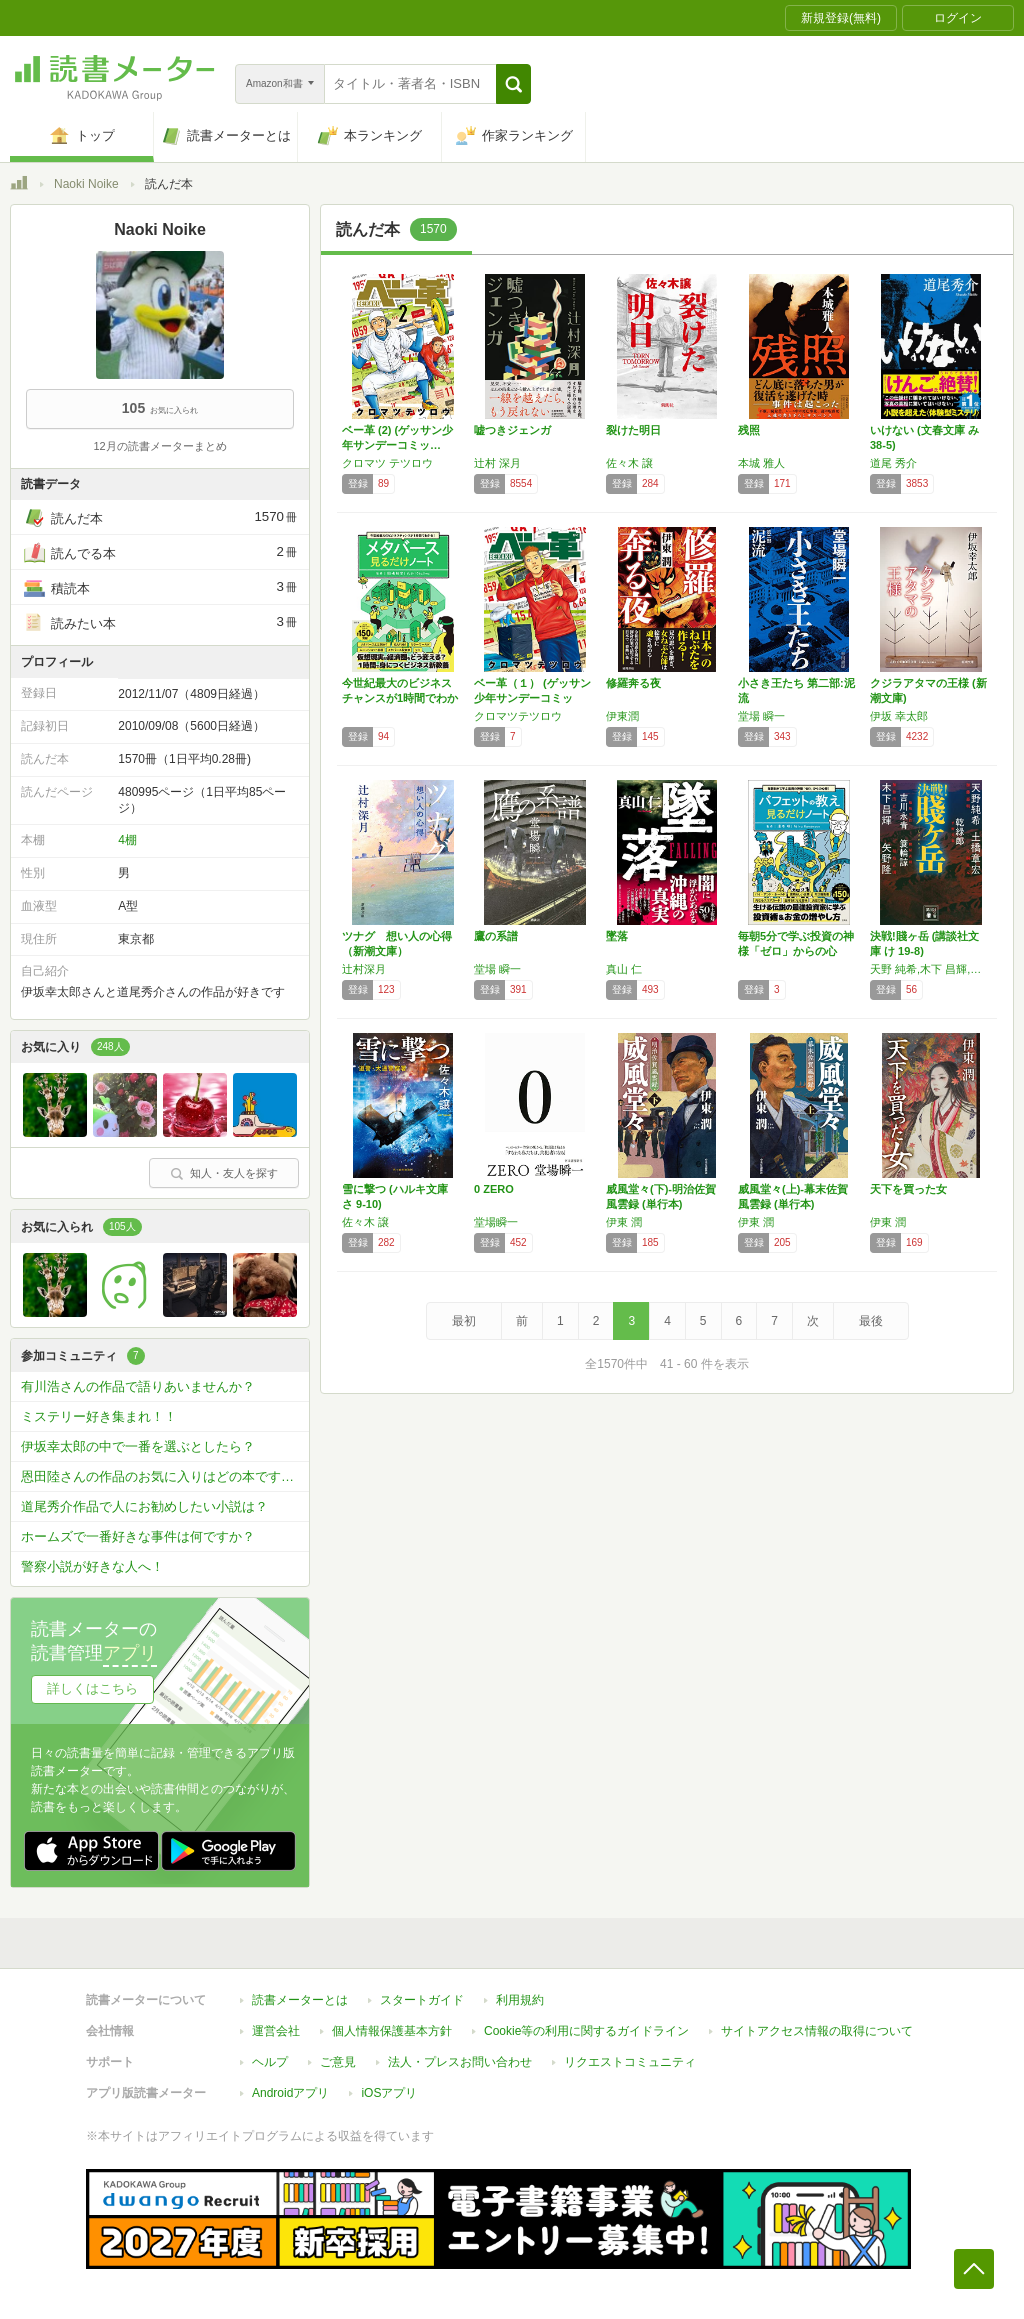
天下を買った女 (908, 1189)
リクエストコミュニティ (630, 2062)
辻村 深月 (497, 463)
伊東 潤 (624, 1222)
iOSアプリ (389, 2093)
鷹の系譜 (496, 936)
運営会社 (276, 2031)
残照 (749, 430)
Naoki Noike (86, 184)
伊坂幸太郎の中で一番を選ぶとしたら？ (138, 1446)
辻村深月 (364, 969)
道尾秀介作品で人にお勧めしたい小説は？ (144, 1506)
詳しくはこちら (92, 1688)
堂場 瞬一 (761, 716)
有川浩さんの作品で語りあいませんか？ (138, 1386)
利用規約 (520, 2000)
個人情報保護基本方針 (392, 2031)
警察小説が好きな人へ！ (92, 1566)
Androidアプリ (290, 2093)
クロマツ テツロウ (387, 463)
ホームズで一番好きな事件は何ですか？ (138, 1536)
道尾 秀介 (893, 463)
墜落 (617, 936)
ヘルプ (270, 2062)
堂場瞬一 (496, 1222)
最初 (464, 1321)
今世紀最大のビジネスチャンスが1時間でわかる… (400, 698)
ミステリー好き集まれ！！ (99, 1416)
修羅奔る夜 (633, 683)
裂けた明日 (633, 430)
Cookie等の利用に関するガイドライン (586, 2031)
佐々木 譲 (629, 463)
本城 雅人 (761, 463)
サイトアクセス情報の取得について (817, 2031)
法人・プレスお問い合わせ (460, 2062)
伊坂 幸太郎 (899, 716)
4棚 (127, 840)
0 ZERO (494, 1189)
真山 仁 (624, 969)
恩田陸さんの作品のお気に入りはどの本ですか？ (164, 1476)
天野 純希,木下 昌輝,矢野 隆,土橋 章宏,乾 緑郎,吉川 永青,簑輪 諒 (931, 969)
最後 (871, 1321)
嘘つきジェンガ (512, 430)
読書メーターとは (300, 2000)
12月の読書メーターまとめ (159, 446)
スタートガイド (422, 2000)
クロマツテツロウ (518, 716)
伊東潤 (622, 716)
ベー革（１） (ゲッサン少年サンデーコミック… (532, 698)
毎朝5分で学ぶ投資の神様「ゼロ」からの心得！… (796, 951)
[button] (513, 84)
